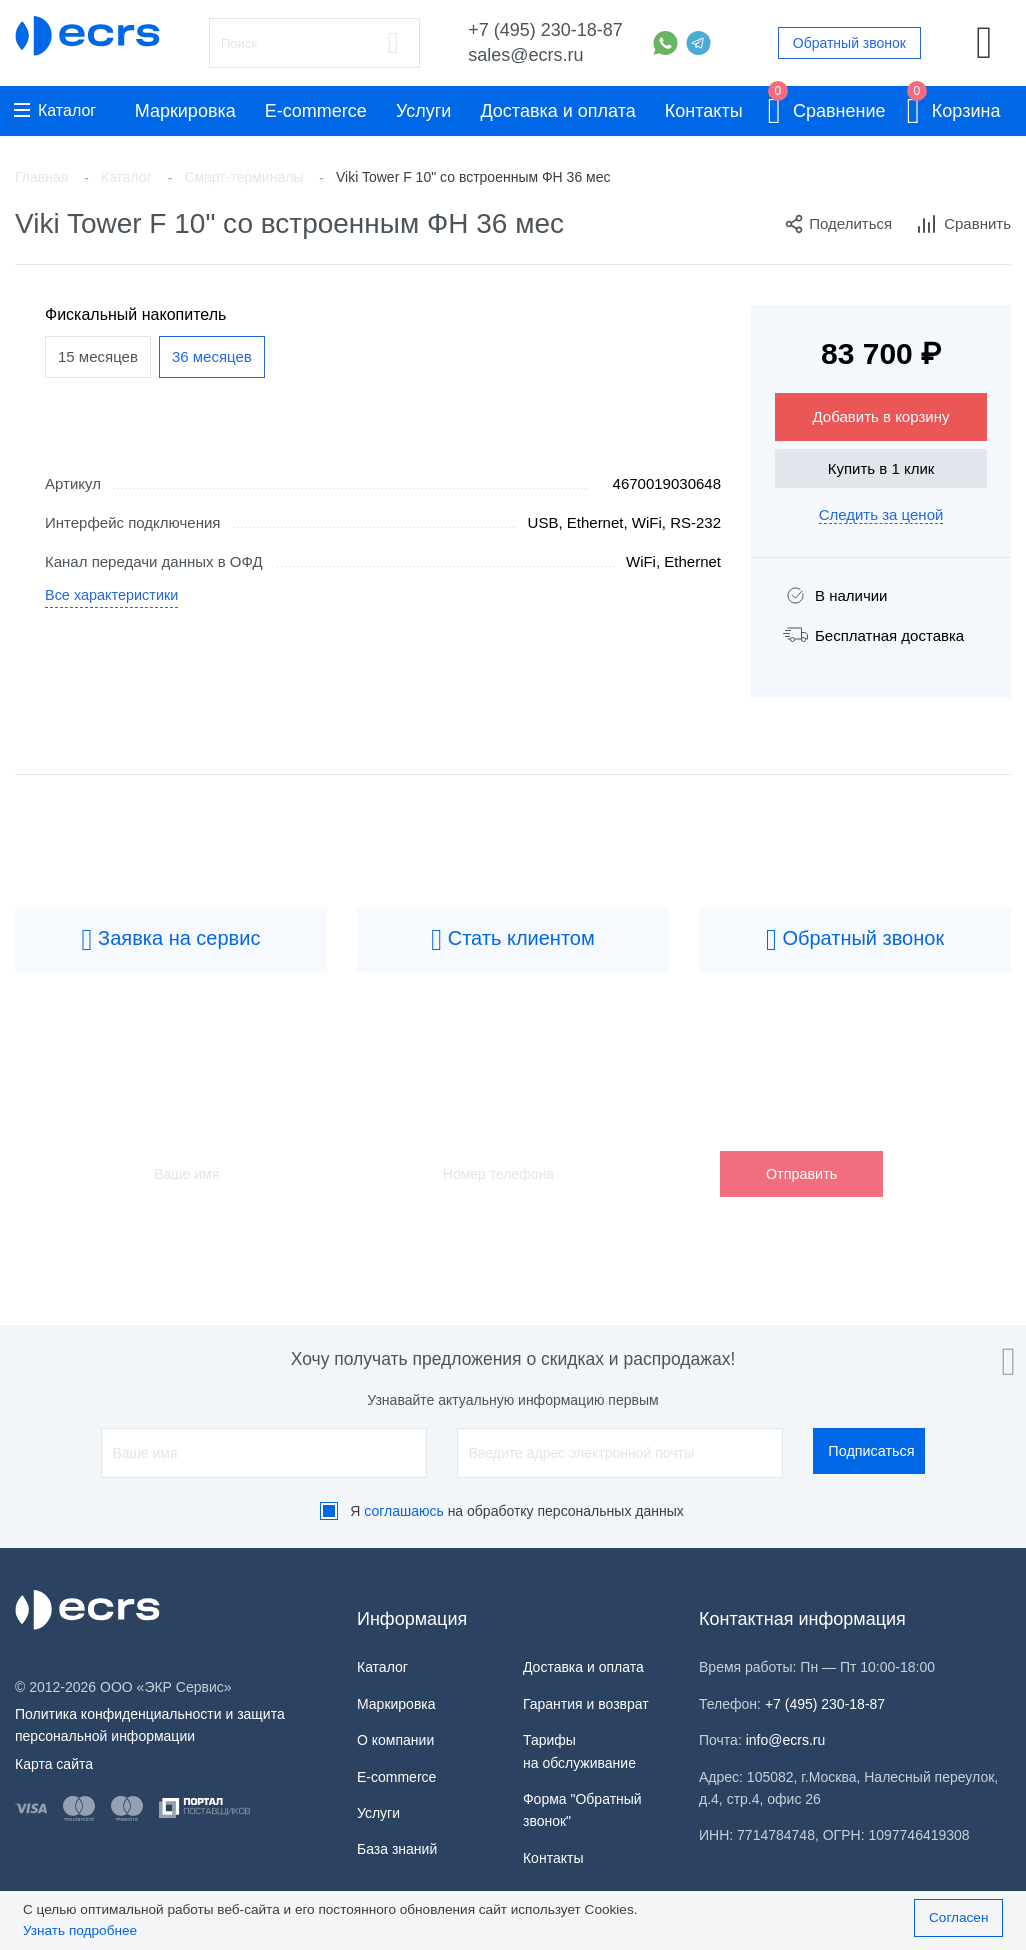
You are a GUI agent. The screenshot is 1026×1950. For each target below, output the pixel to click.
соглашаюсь (404, 1511)
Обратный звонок (849, 43)
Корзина (954, 107)
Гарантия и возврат (586, 1704)
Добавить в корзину (881, 416)
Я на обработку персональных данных (517, 1511)
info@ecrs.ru (786, 1740)
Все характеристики (114, 597)
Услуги (423, 111)
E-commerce (316, 111)
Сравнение (827, 107)
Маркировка (185, 111)
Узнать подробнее (80, 1930)
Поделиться (838, 224)
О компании (395, 1740)
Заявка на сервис (171, 940)
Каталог (55, 110)
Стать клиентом (513, 940)
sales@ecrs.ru (525, 55)
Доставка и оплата (557, 111)
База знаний (397, 1849)
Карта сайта (54, 1764)
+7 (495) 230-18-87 (545, 30)
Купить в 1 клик (881, 468)
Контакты (704, 111)
